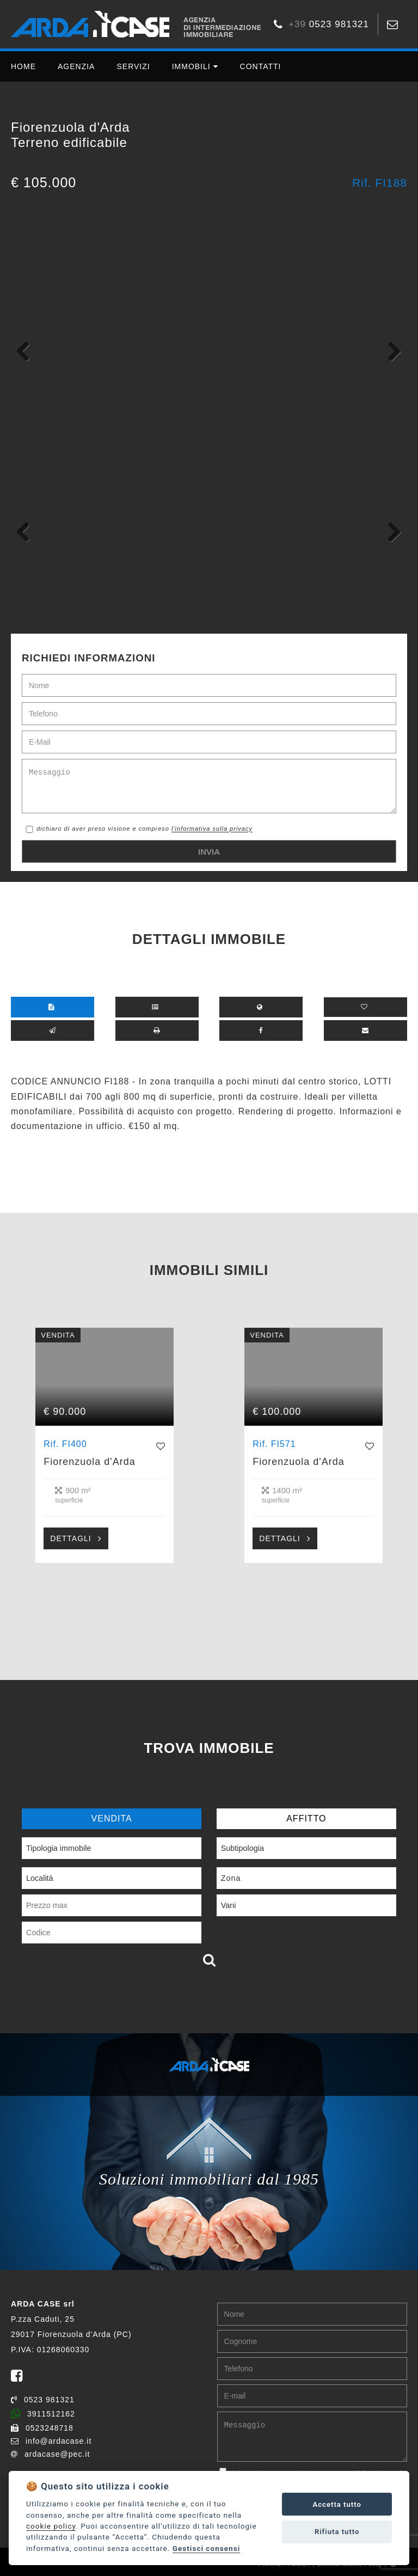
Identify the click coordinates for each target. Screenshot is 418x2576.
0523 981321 (43, 2399)
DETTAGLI (70, 1538)
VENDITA (111, 1818)
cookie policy (51, 2526)
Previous (27, 351)
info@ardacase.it (51, 2441)
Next (391, 351)
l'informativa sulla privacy (212, 829)
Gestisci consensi (206, 2548)
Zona (231, 1878)
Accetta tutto (337, 2504)
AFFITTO (306, 1818)
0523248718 (42, 2428)
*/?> (209, 222)
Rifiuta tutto (337, 2532)
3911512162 (43, 2413)
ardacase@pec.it (50, 2454)
